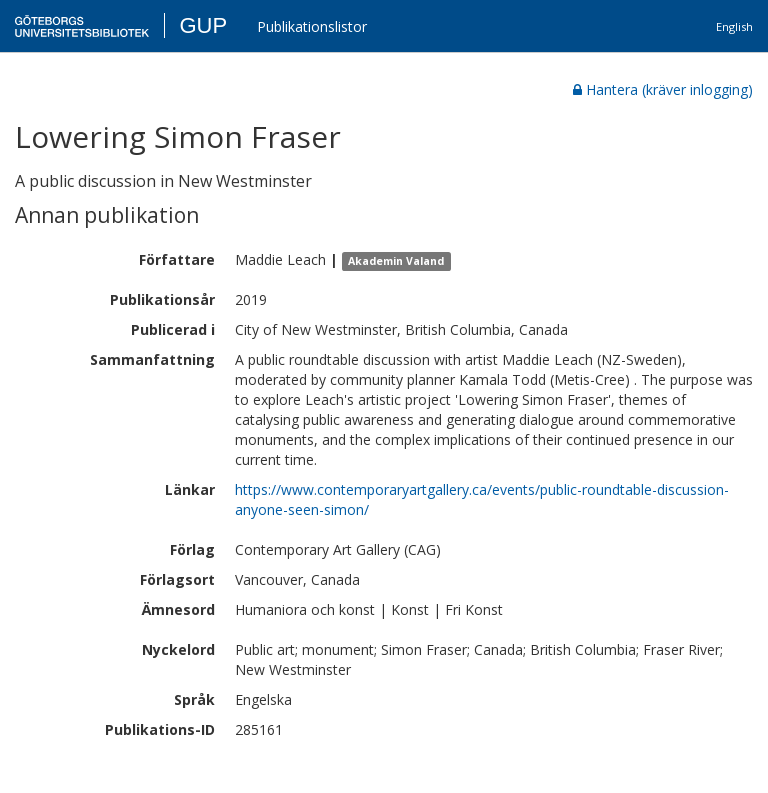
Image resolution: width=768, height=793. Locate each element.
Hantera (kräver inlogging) (663, 89)
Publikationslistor (312, 26)
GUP (203, 25)
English (734, 26)
